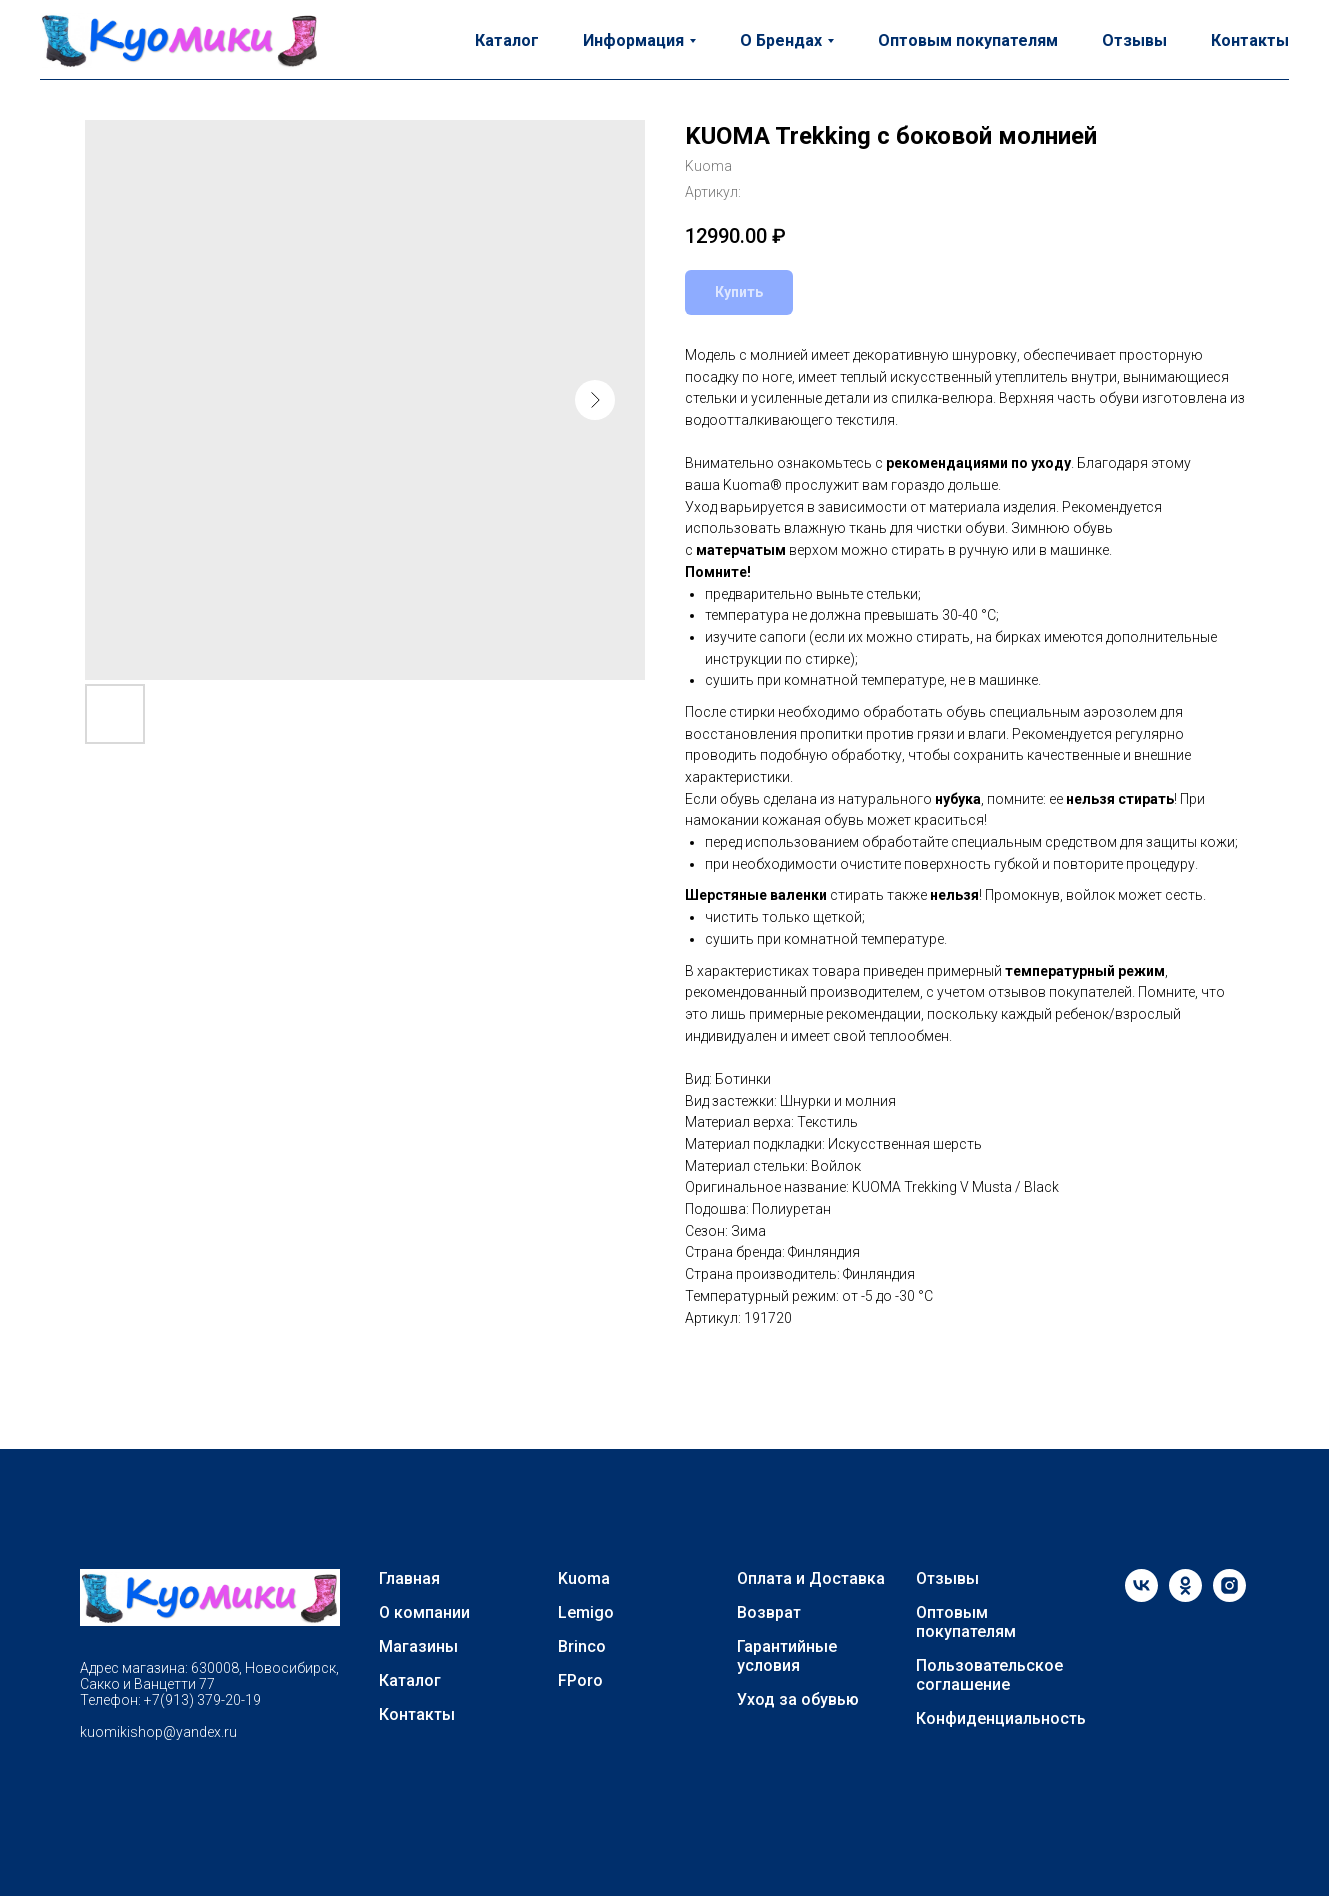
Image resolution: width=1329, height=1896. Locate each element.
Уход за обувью (798, 1699)
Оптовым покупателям (968, 40)
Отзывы (1134, 40)
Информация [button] (633, 40)
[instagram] (1229, 1596)
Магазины (418, 1646)
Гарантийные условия (787, 1656)
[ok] (1185, 1596)
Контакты (1250, 40)
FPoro (580, 1680)
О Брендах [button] (781, 40)
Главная (409, 1578)
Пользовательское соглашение (989, 1675)
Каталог (507, 40)
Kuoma (584, 1578)
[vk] (1141, 1596)
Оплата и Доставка (811, 1578)
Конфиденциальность (1001, 1718)
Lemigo (586, 1612)
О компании (424, 1612)
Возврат (769, 1612)
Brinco (582, 1646)
